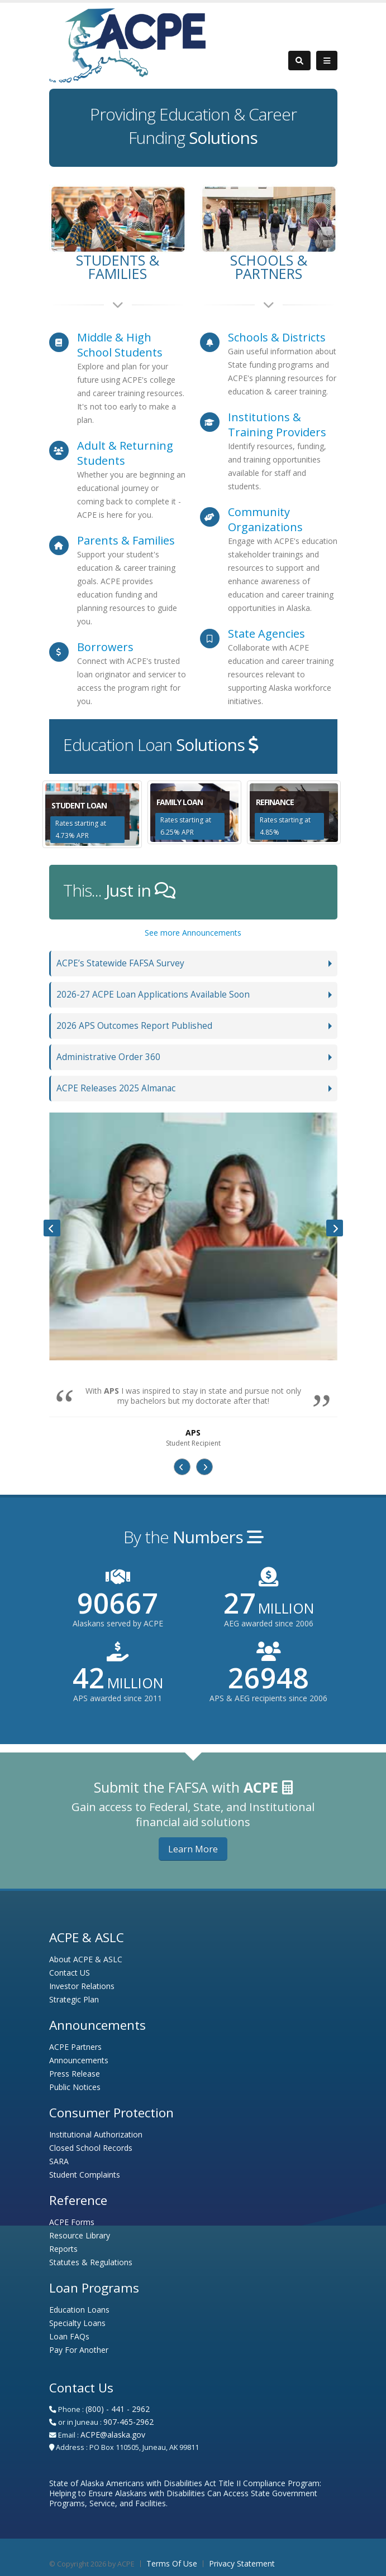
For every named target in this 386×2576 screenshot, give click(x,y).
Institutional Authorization (95, 2134)
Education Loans (79, 2309)
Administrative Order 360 (108, 1057)
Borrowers (105, 646)
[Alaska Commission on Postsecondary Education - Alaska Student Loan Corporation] (127, 44)
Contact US (69, 1972)
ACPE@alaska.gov (112, 2434)
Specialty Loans (77, 2323)
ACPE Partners (75, 2046)
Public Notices (75, 2087)
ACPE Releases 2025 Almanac (115, 1088)
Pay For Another (78, 2349)
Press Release (74, 2073)
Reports (63, 2248)
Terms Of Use (171, 2563)
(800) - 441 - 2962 (117, 2409)
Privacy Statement (242, 2563)
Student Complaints (84, 2174)
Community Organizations (265, 519)
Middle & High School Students (120, 345)
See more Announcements (193, 932)
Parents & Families (126, 540)
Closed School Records (90, 2147)
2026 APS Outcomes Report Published (134, 1026)
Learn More (193, 1849)
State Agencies (266, 633)
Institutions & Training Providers (277, 425)
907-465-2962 (128, 2421)
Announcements (78, 2060)
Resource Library (79, 2235)
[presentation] (52, 1228)
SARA (59, 2161)
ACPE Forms (71, 2222)
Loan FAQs (69, 2336)
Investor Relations (82, 1986)
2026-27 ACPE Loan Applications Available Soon (153, 994)
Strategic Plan (74, 1999)
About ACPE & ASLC (85, 1959)
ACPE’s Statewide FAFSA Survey (120, 963)
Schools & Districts (277, 337)
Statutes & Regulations (90, 2262)
